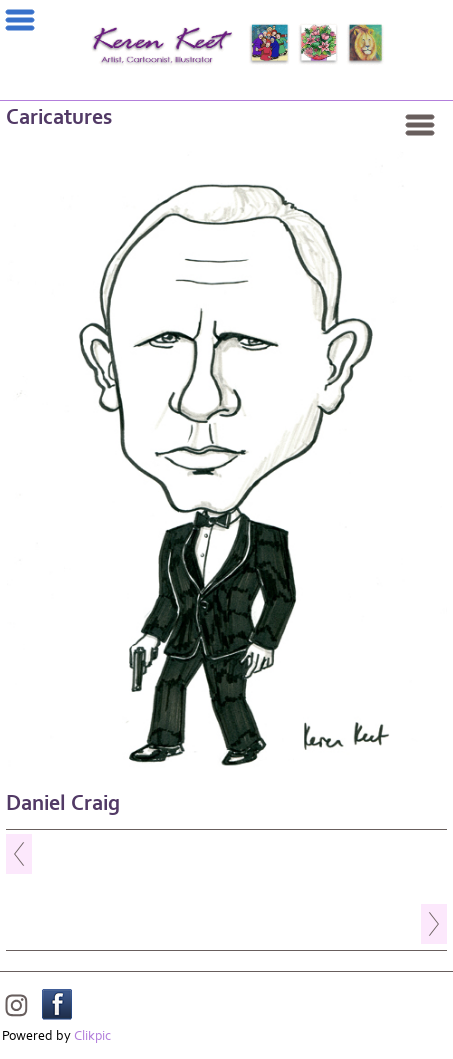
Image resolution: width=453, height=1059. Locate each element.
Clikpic (92, 1036)
